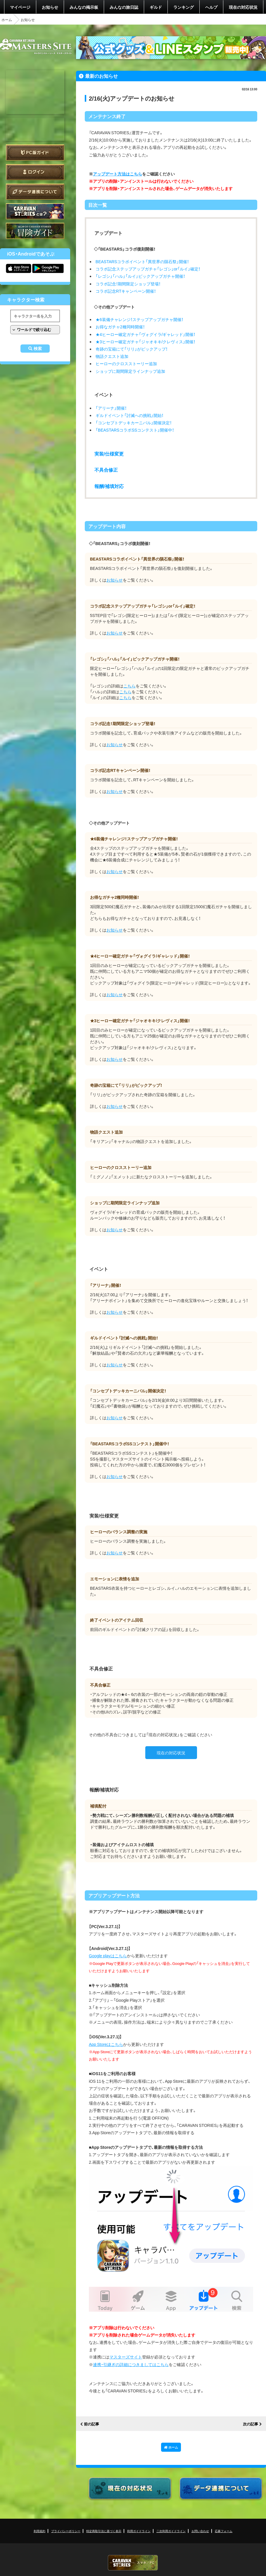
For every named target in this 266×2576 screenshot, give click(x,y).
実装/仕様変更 (109, 453)
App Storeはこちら (106, 2044)
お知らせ (50, 7)
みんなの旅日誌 (124, 7)
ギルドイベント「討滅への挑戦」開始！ (129, 415)
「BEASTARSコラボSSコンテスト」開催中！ (135, 430)
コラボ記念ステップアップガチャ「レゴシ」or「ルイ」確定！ (148, 269)
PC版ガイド (35, 152)
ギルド (156, 7)
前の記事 (91, 2424)
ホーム (6, 19)
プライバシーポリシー (65, 2531)
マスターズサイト (125, 2357)
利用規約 (39, 2531)
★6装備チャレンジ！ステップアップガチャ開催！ (139, 319)
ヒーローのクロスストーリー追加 (126, 363)
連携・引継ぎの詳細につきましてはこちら (131, 2364)
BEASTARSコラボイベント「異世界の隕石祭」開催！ (142, 261)
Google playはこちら (108, 1955)
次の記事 (250, 2424)
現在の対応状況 (243, 7)
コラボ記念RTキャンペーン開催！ (126, 291)
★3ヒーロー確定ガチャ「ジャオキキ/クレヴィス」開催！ (146, 341)
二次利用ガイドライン (171, 2531)
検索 (38, 348)
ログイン (35, 172)
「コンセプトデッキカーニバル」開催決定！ (134, 422)
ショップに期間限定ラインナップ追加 (130, 371)
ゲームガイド (35, 231)
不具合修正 (106, 469)
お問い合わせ (200, 2531)
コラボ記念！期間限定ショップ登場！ (128, 284)
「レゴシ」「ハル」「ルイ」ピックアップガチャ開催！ (140, 276)
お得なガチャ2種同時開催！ (120, 327)
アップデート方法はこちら (117, 174)
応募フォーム (223, 2531)
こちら (129, 686)
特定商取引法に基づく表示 (103, 2531)
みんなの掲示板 (84, 7)
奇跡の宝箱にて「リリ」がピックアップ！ (131, 349)
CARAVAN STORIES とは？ (35, 211)
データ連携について (35, 192)
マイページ (20, 7)
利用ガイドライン (139, 2531)
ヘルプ (211, 7)
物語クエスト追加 (112, 356)
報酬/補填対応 (109, 485)
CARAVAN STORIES (133, 2562)
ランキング (183, 7)
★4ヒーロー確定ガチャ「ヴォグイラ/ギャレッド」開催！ (146, 334)
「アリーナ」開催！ (111, 408)
